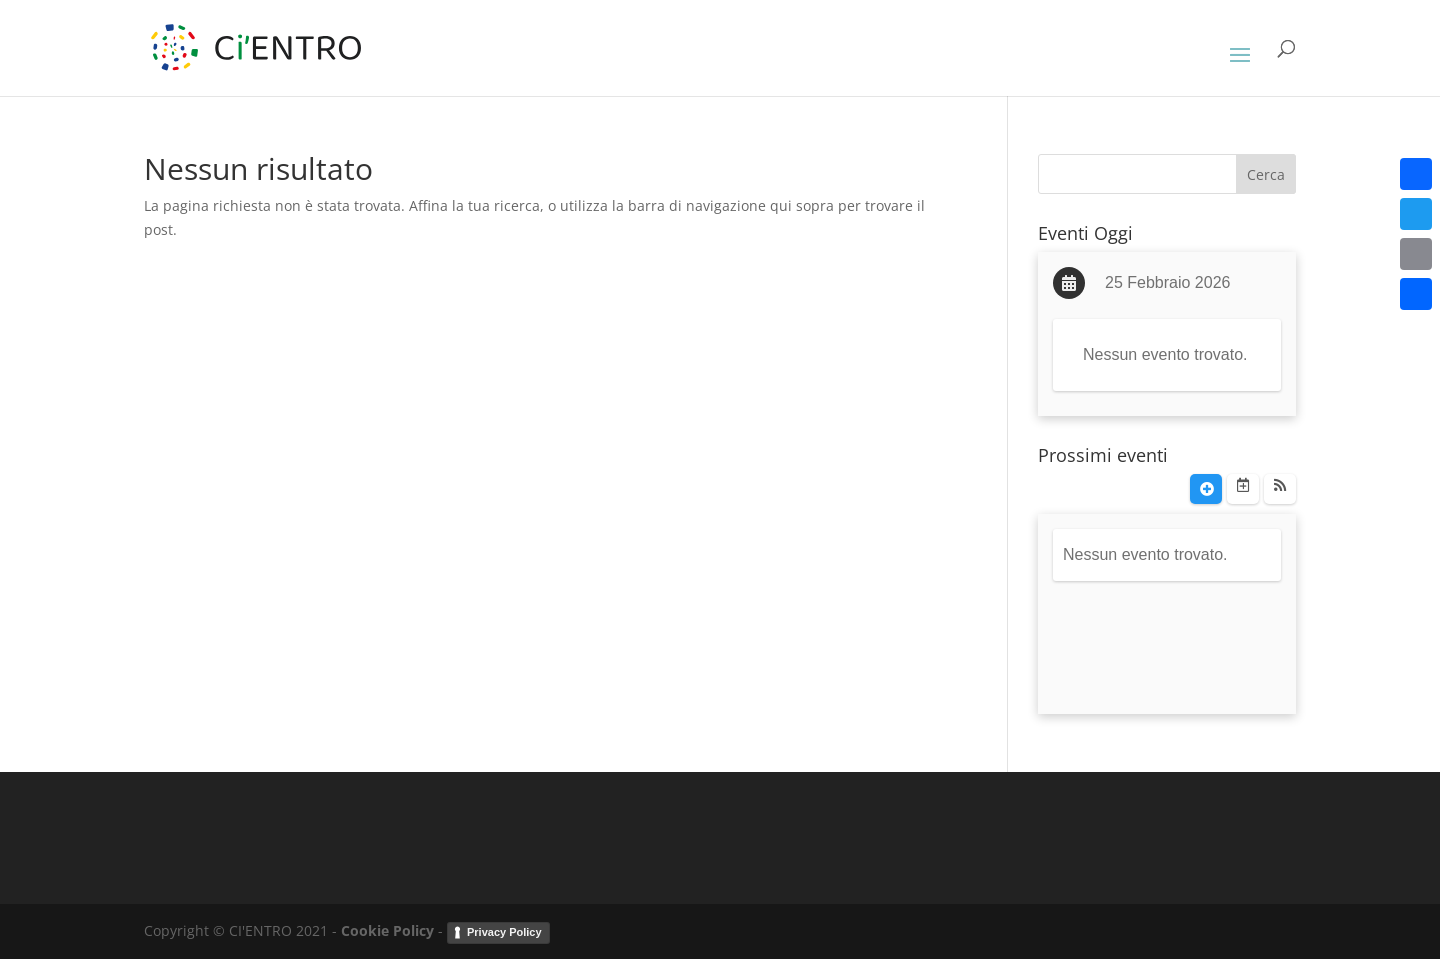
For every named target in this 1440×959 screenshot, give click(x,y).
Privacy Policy (504, 932)
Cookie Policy (387, 930)
